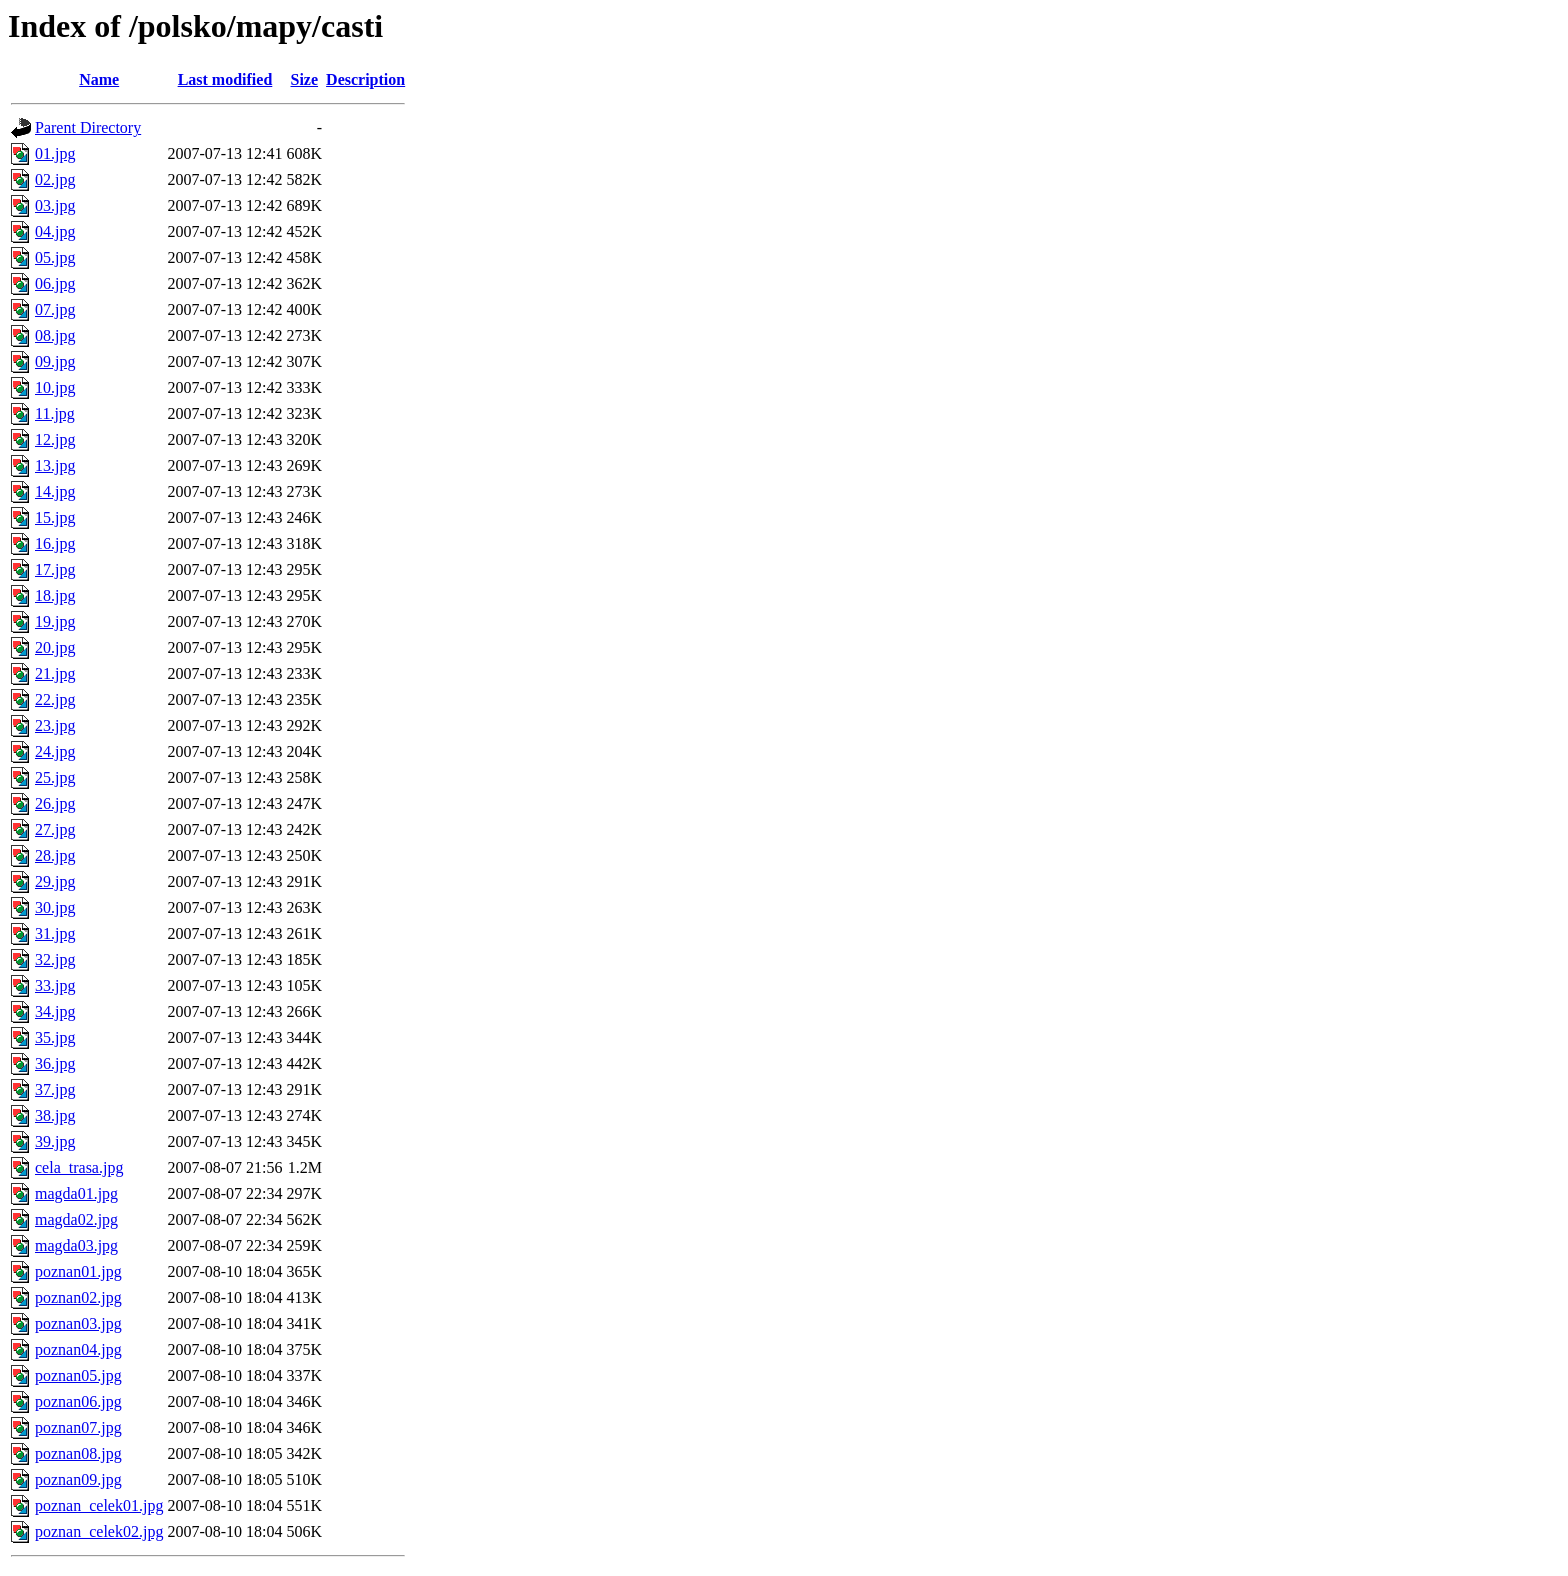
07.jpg (55, 309)
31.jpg (55, 933)
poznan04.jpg (78, 1349)
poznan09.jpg (78, 1479)
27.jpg (55, 829)
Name (99, 79)
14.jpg (55, 491)
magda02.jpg (76, 1219)
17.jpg (55, 569)
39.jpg (55, 1141)
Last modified (225, 79)
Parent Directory (88, 127)
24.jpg (55, 751)
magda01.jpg (76, 1193)
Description (365, 79)
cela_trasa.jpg (79, 1167)
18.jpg (55, 595)
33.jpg (55, 985)
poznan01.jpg (78, 1271)
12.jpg (55, 439)
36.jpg (55, 1063)
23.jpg (55, 725)
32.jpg (55, 959)
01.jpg (55, 153)
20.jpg (55, 647)
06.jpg (55, 283)
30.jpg (55, 907)
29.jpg (55, 881)
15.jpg (55, 517)
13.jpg (55, 465)
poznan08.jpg (78, 1453)
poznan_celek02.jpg (99, 1531)
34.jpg (55, 1011)
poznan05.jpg (78, 1375)
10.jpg (55, 387)
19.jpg (55, 621)
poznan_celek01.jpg (99, 1505)
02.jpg (55, 179)
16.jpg (55, 543)
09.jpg (55, 361)
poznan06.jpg (78, 1401)
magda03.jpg (76, 1245)
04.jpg (55, 231)
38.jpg (55, 1115)
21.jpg (55, 673)
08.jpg (55, 335)
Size (305, 79)
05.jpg (55, 257)
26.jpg (55, 803)
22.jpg (55, 699)
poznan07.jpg (78, 1427)
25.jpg (55, 777)
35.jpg (55, 1037)
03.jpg (55, 205)
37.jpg (55, 1089)
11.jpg (55, 413)
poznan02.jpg (78, 1297)
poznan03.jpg (78, 1323)
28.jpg (55, 855)
